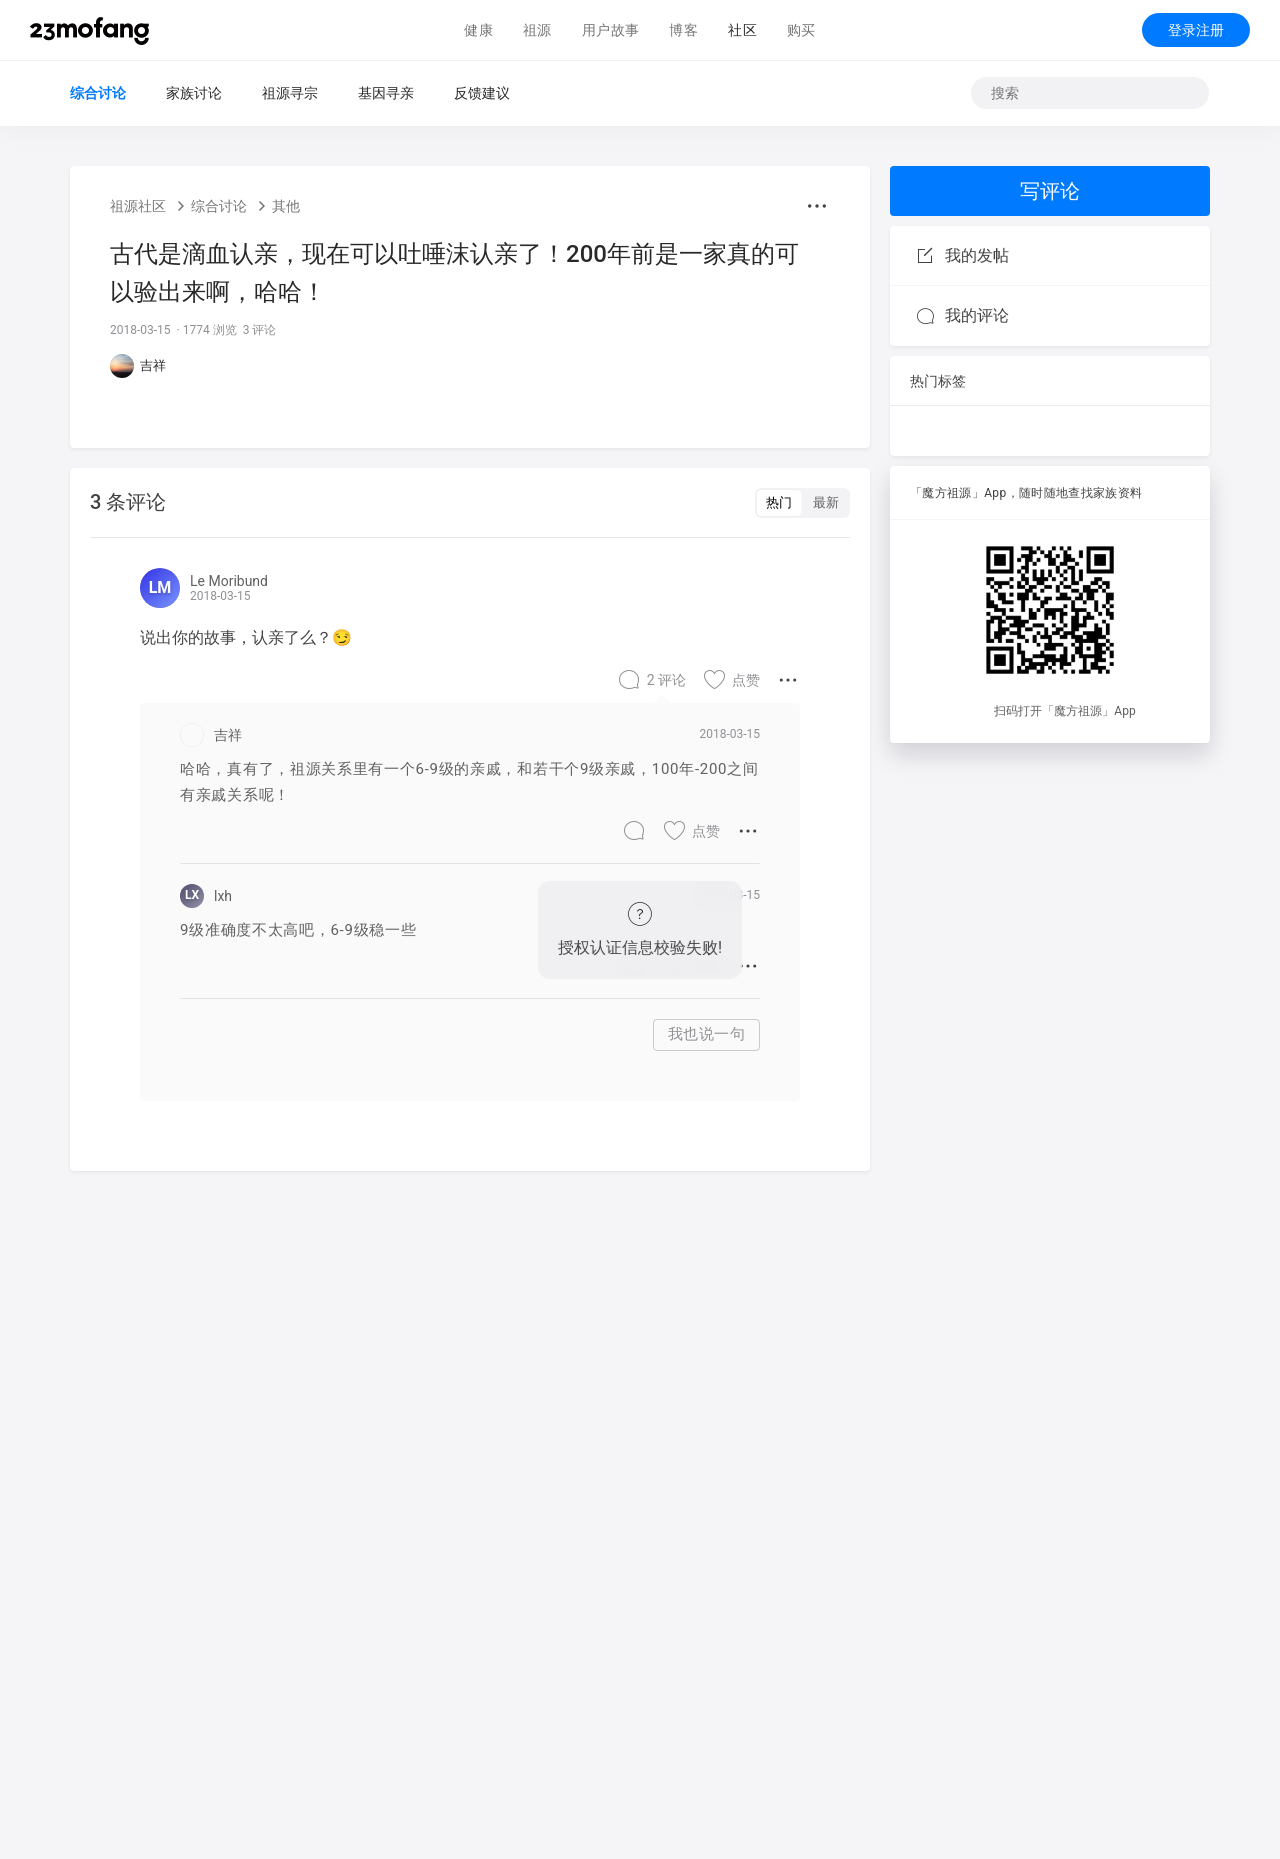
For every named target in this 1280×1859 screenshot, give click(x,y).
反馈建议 (482, 93)
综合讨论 (98, 93)
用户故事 (611, 30)
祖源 (537, 30)
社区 (742, 30)
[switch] (802, 503)
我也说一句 (707, 1034)
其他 (286, 206)
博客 (683, 30)
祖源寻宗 (290, 93)
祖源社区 (138, 206)
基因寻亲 (386, 93)
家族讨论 (194, 93)
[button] (817, 206)
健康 (478, 30)
